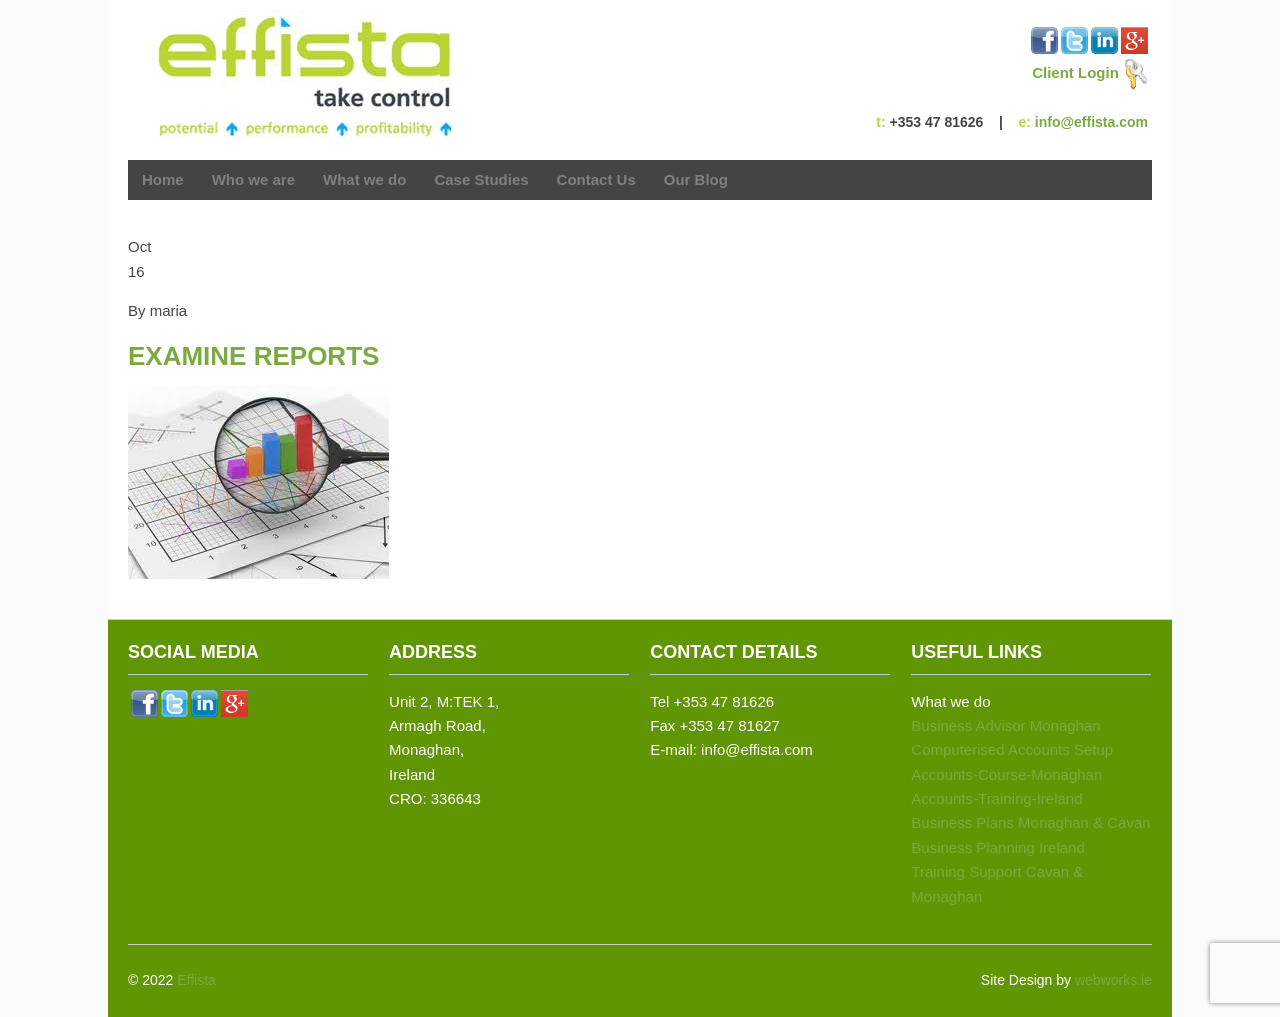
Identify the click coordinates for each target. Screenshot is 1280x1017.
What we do (364, 181)
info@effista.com (1091, 122)
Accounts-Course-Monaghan (1006, 774)
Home (163, 179)
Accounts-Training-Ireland (996, 798)
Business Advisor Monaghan (1005, 725)
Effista (196, 980)
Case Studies (481, 179)
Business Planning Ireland (997, 847)
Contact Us (596, 179)
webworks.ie (1113, 980)
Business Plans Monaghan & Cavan (1030, 822)
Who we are (253, 179)
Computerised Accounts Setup (1012, 749)
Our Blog (696, 179)
